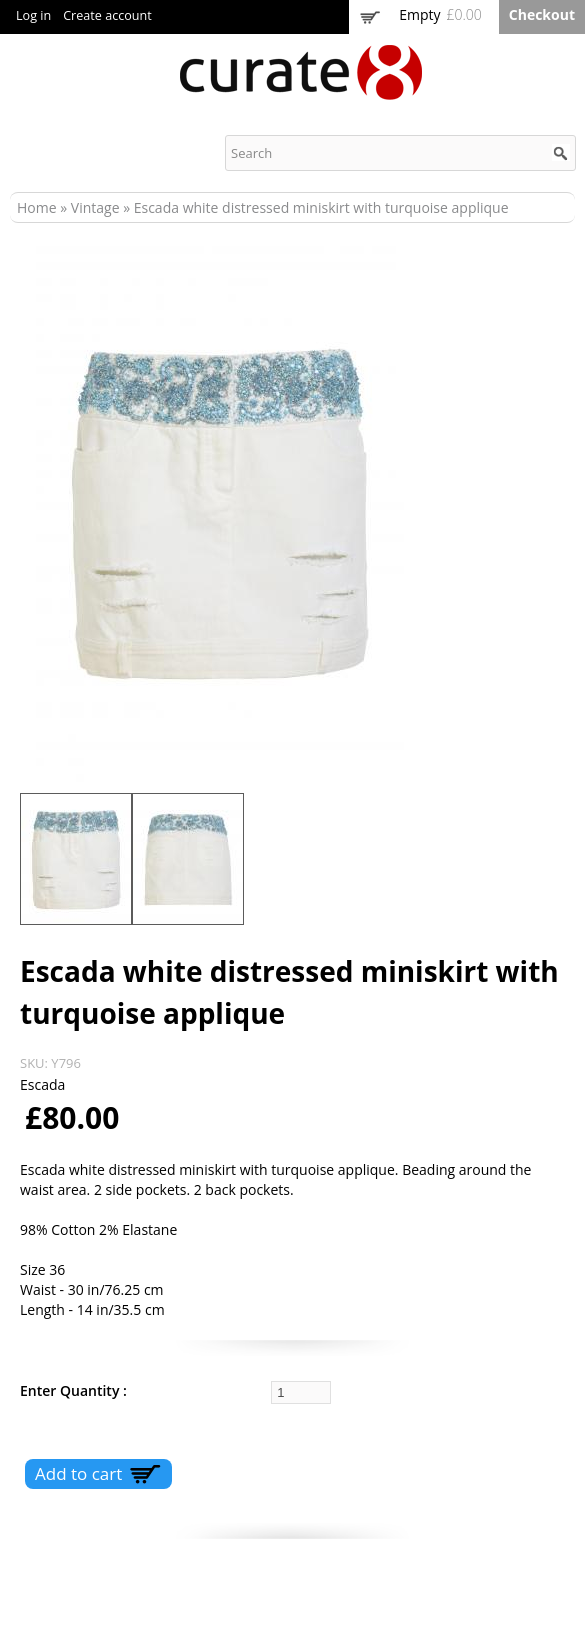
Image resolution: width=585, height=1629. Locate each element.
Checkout (542, 14)
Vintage (95, 207)
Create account (107, 15)
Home (37, 207)
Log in (33, 15)
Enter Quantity (71, 1390)
